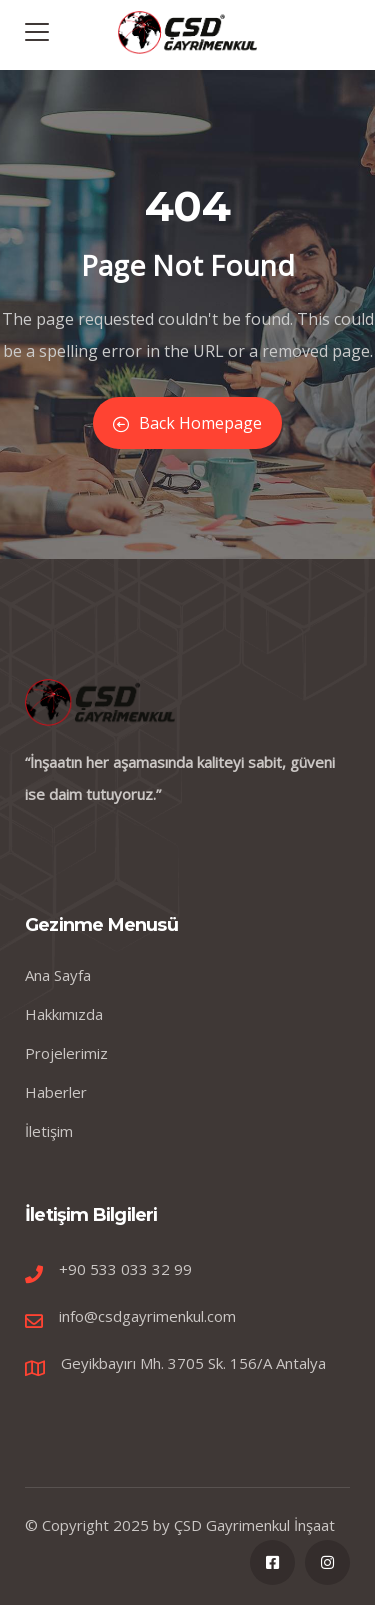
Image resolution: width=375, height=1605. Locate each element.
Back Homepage (187, 423)
